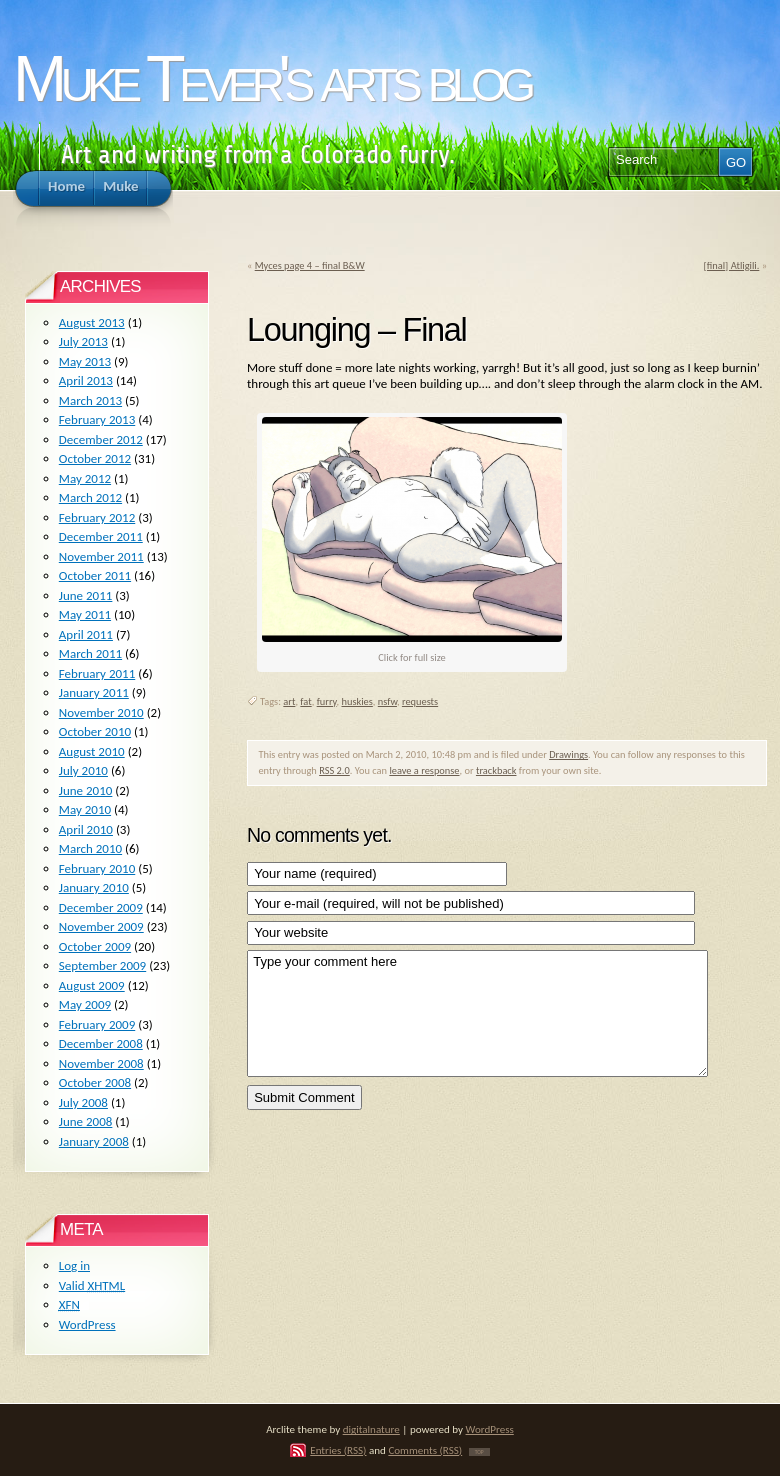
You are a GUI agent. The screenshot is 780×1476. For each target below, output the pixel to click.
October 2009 (95, 946)
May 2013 (85, 361)
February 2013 (97, 419)
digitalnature (371, 1429)
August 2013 (92, 322)
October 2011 (95, 575)
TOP (479, 1452)
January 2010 (94, 887)
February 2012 (97, 517)
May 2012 (85, 478)
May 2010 (85, 809)
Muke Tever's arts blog (271, 78)
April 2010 (86, 829)
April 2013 (86, 380)
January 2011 (94, 692)
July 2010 (83, 770)
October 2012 (95, 458)
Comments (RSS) (425, 1450)
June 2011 (86, 595)
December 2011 (101, 536)
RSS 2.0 (334, 770)
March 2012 (90, 497)
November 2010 (101, 712)
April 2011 (86, 634)
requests (420, 701)
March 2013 (90, 400)
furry (327, 701)
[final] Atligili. (732, 265)
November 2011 (101, 556)
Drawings (568, 754)
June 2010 (86, 790)
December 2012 (101, 439)
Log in (74, 1265)
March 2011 (90, 653)
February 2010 (97, 868)
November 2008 (101, 1063)
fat (305, 701)
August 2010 (92, 751)
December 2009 (101, 907)
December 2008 (101, 1043)
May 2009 (85, 1004)
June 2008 (86, 1121)
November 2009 (101, 926)
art (289, 701)
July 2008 (83, 1102)
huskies (357, 701)
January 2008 (94, 1141)
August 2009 (92, 985)
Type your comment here (477, 1013)
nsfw (387, 701)
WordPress (87, 1324)
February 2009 (97, 1024)
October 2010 (95, 731)
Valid (92, 1285)
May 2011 (85, 614)
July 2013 (83, 341)
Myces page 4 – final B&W (310, 265)
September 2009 (102, 965)
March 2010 (90, 848)
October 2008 (95, 1082)
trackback (496, 770)
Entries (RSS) (338, 1450)
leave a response (424, 770)
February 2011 (97, 673)
